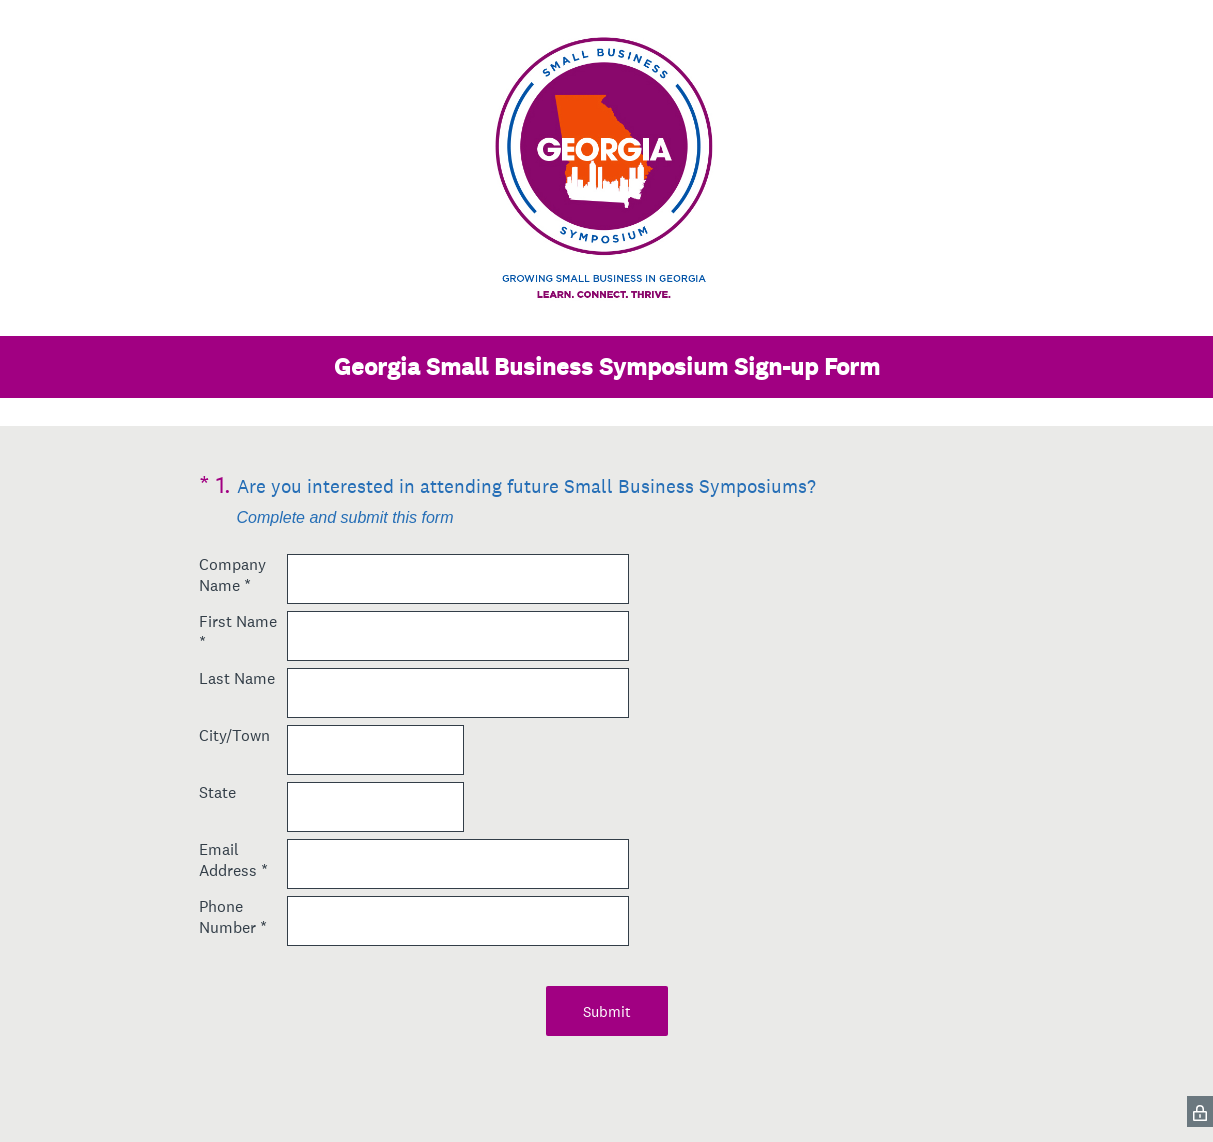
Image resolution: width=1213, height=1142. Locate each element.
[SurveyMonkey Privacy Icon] (1200, 1111)
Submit (607, 1011)
